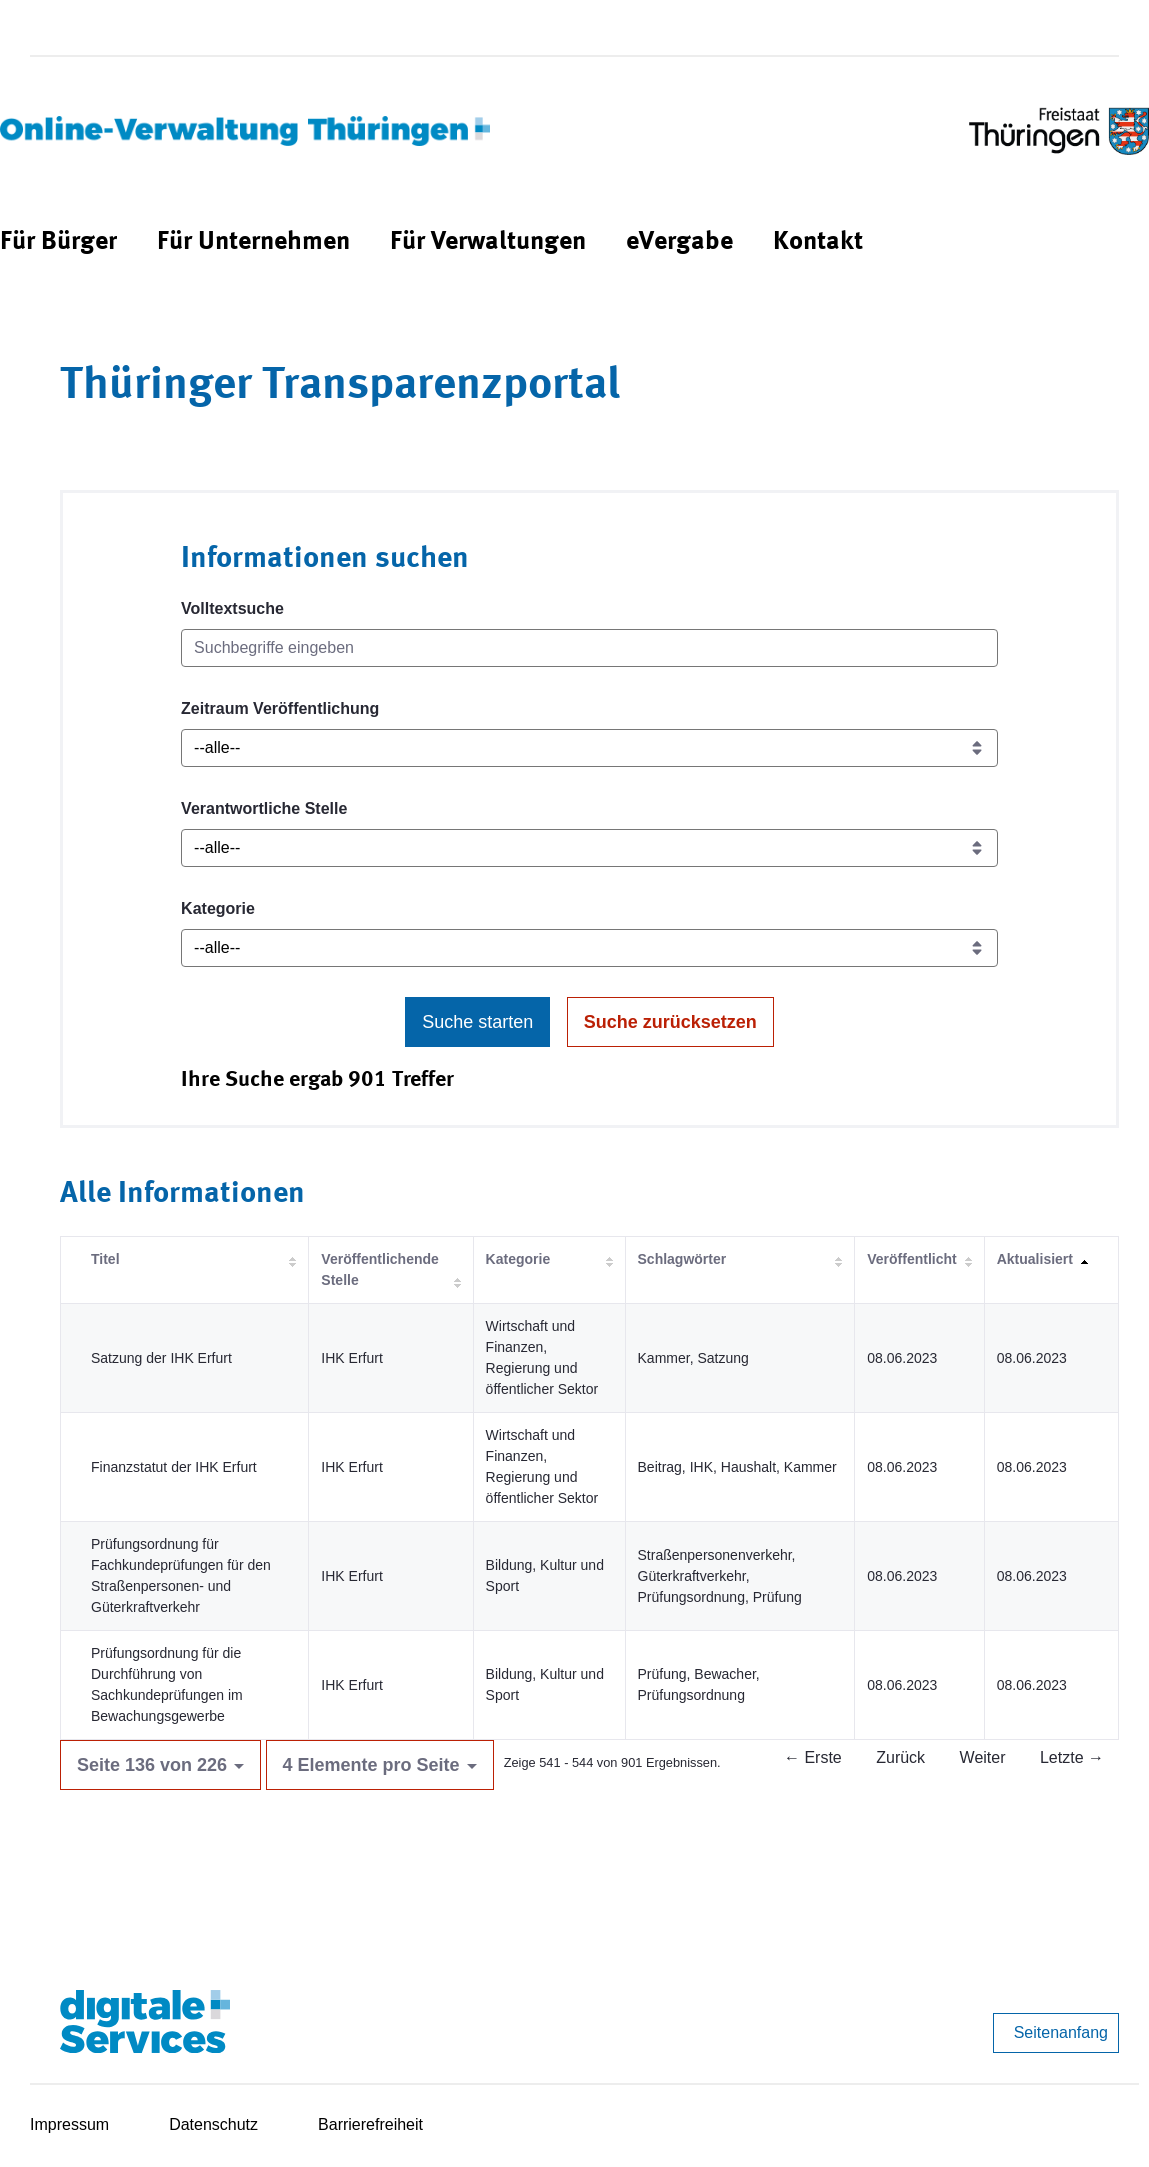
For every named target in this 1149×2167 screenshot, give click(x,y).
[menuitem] (58, 242)
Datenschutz (213, 2124)
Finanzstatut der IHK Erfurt (174, 1467)
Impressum (69, 2124)
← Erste (813, 1757)
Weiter (983, 1757)
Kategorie (218, 908)
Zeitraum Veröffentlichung (280, 708)
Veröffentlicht (911, 1259)
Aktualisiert (1035, 1259)
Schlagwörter (682, 1259)
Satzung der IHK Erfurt (161, 1358)
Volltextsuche (232, 608)
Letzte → (1072, 1757)
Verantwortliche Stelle (264, 808)
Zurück (900, 1757)
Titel (105, 1259)
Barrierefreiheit (370, 2124)
